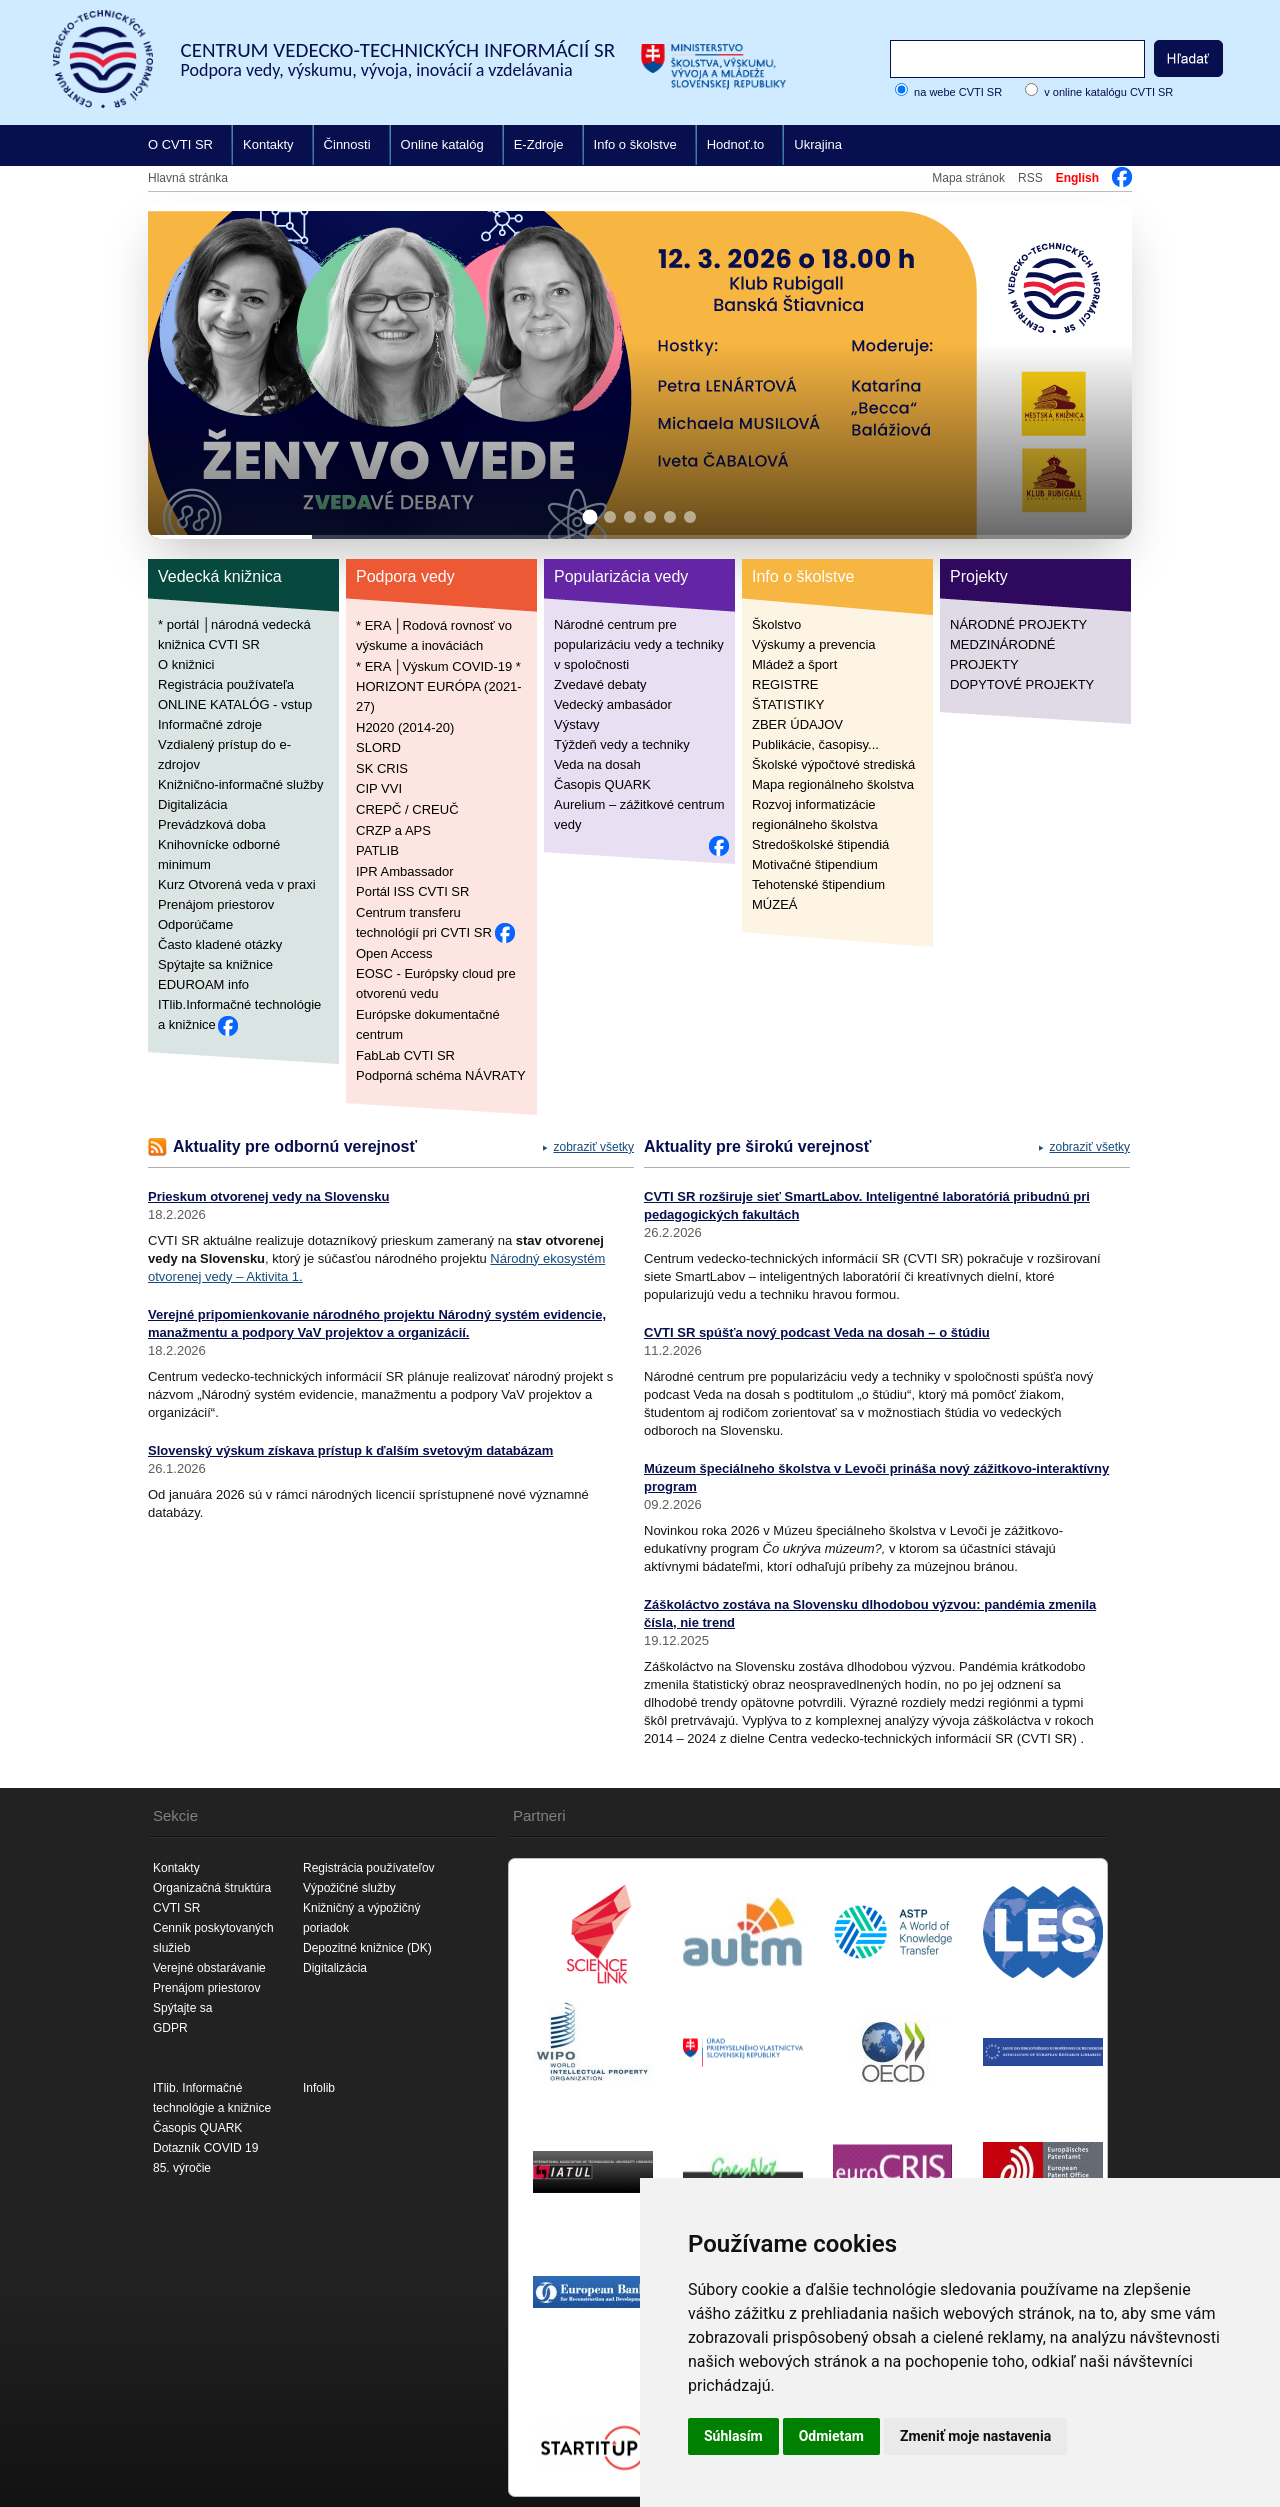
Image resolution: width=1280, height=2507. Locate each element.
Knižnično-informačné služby (240, 784)
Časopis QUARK (602, 784)
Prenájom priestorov (216, 904)
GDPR (170, 2028)
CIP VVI (379, 788)
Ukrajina (818, 144)
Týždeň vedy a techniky (622, 744)
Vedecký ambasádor (613, 704)
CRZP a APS (393, 829)
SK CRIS (382, 767)
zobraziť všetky (593, 1147)
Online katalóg (442, 144)
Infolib (319, 2088)
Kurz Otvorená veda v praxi (237, 884)
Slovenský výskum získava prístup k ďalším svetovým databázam (350, 1450)
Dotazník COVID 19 (205, 2148)
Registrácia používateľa (226, 684)
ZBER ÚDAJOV (797, 724)
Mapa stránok (968, 178)
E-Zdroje (539, 144)
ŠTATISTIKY (788, 704)
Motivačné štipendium (815, 864)
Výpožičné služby (349, 1888)
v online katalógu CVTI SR (1108, 92)
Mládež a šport (794, 664)
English (1077, 178)
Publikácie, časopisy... (815, 744)
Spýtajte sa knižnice (215, 964)
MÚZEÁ (775, 904)
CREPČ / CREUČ (407, 809)
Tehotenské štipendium (818, 884)
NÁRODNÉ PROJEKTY (1018, 624)
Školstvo (776, 624)
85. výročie (182, 2168)
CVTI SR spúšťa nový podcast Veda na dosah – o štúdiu (817, 1332)
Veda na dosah (597, 764)
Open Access (394, 952)
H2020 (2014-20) (405, 726)
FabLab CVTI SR (405, 1054)
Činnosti (347, 144)
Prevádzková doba (212, 824)
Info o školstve (635, 144)
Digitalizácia (192, 804)
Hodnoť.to (736, 144)
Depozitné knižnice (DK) (367, 1948)
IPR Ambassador (405, 870)
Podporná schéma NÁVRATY (441, 1075)
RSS (1030, 178)
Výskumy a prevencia (814, 644)
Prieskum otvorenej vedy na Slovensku (268, 1196)
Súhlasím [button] (733, 2436)
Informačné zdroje (210, 724)
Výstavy (577, 724)
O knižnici (186, 664)
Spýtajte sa (182, 2008)
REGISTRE (785, 684)
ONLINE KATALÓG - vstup (235, 704)
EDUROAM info (203, 984)
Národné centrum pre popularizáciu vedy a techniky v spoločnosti (639, 644)
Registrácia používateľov (369, 1868)
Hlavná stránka (188, 178)
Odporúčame (195, 924)
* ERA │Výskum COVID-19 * (438, 665)
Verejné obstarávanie (209, 1968)
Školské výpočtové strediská (833, 764)
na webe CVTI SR (958, 92)
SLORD (378, 747)
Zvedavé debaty (600, 684)
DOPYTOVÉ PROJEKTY (1022, 684)
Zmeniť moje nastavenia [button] (975, 2436)
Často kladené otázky (220, 944)
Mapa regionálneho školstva (833, 784)
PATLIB (377, 850)
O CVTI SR (180, 144)
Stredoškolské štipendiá (820, 844)
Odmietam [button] (831, 2436)
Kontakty (268, 144)
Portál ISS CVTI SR (412, 891)
